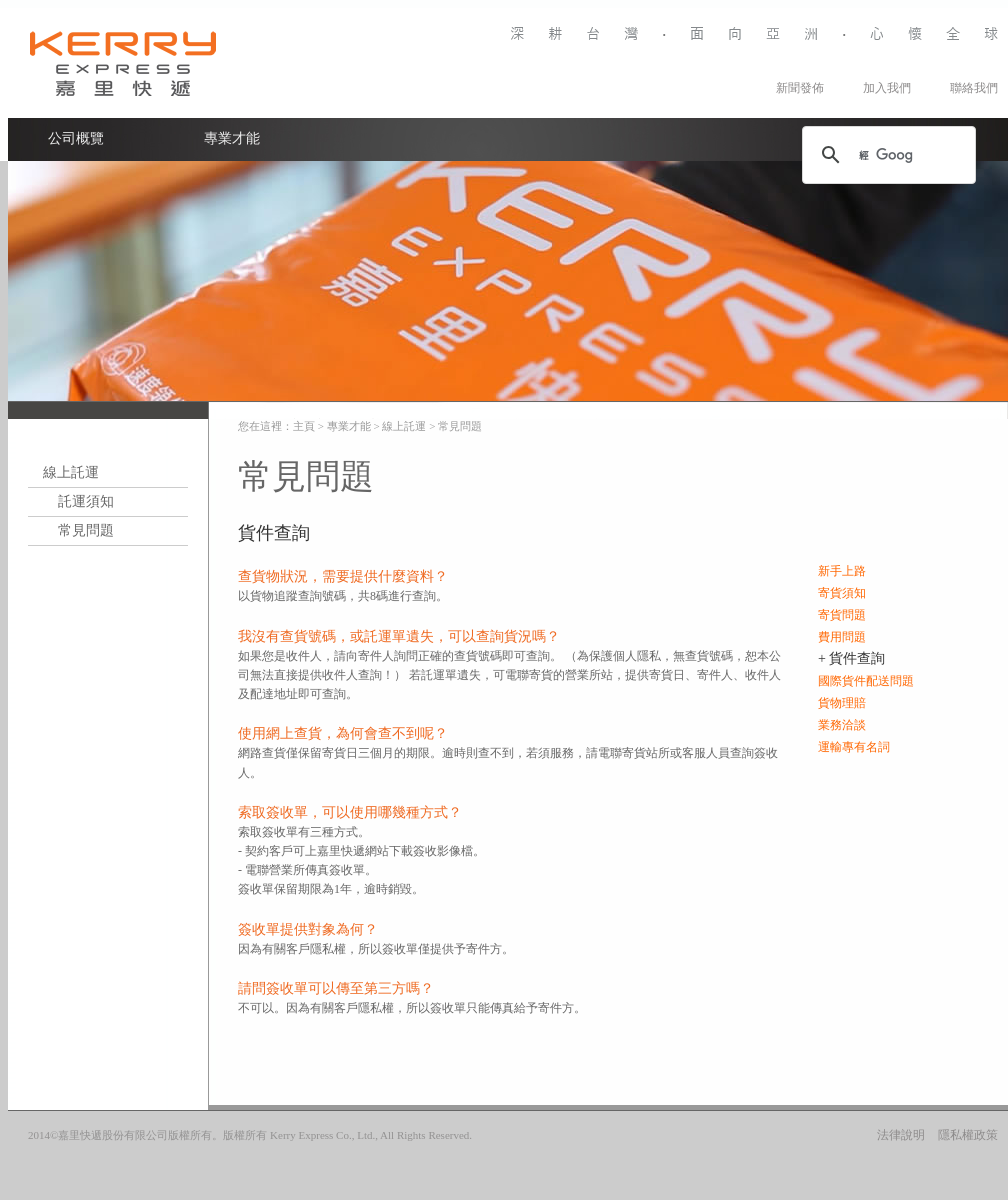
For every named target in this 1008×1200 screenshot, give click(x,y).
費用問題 (842, 637)
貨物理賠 (842, 703)
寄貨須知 (842, 593)
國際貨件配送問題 (866, 681)
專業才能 (232, 138)
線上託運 (71, 472)
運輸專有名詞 (854, 747)
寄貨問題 (842, 615)
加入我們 (887, 88)
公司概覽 (76, 138)
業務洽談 (842, 725)
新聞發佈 (800, 88)
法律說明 (901, 1135)
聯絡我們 (974, 88)
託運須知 (86, 501)
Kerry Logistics (123, 63)
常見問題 (86, 530)
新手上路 (842, 571)
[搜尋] (886, 155)
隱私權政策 (968, 1135)
